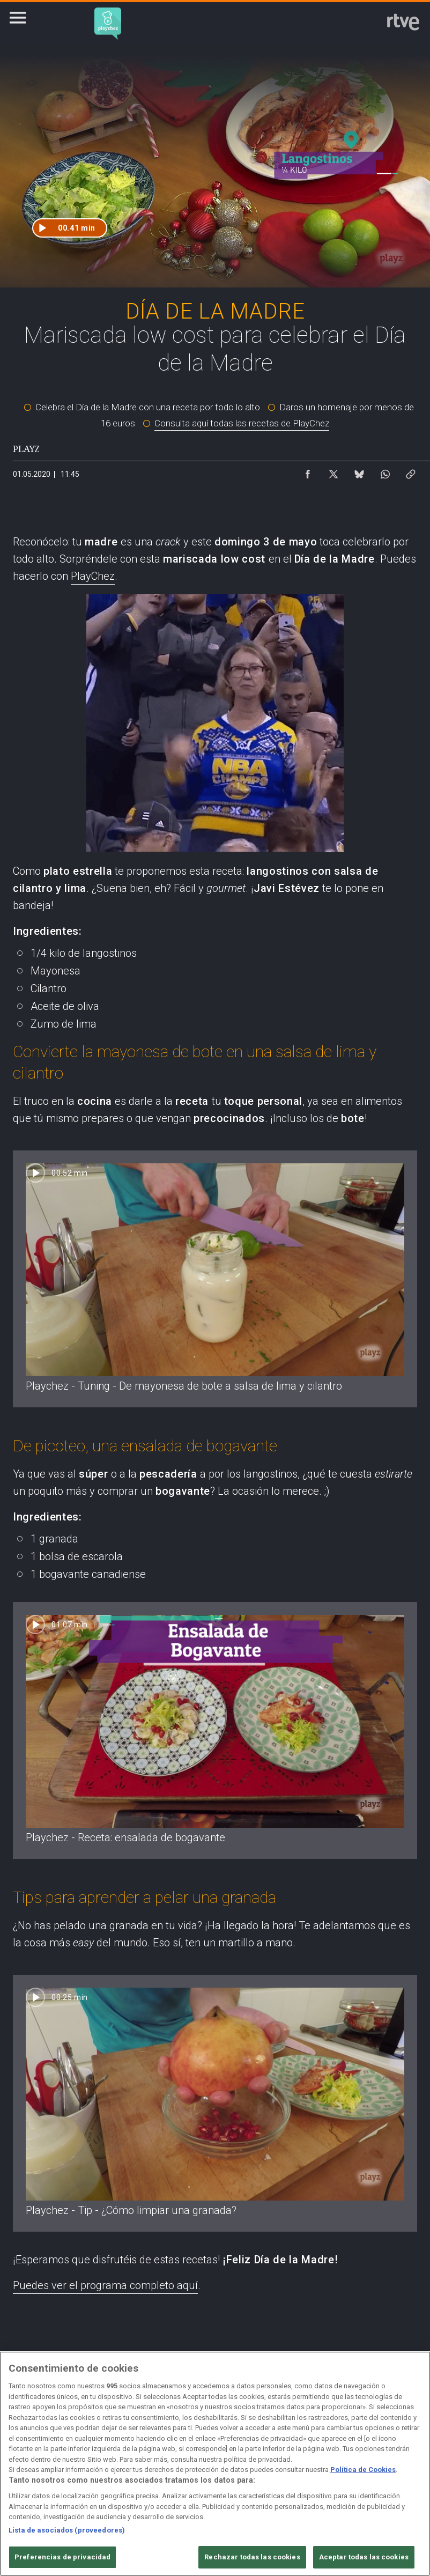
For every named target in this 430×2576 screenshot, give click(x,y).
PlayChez (93, 576)
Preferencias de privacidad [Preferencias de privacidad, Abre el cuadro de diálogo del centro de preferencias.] (62, 2557)
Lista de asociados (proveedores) (67, 2530)
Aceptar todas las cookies (364, 2557)
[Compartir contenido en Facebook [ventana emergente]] (308, 471)
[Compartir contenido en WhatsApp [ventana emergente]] (385, 471)
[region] (215, 2463)
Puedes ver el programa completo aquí (105, 2285)
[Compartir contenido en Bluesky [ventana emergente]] (359, 471)
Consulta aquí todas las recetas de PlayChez (241, 423)
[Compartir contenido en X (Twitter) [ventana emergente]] (333, 471)
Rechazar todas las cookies (252, 2557)
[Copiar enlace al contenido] (411, 471)
